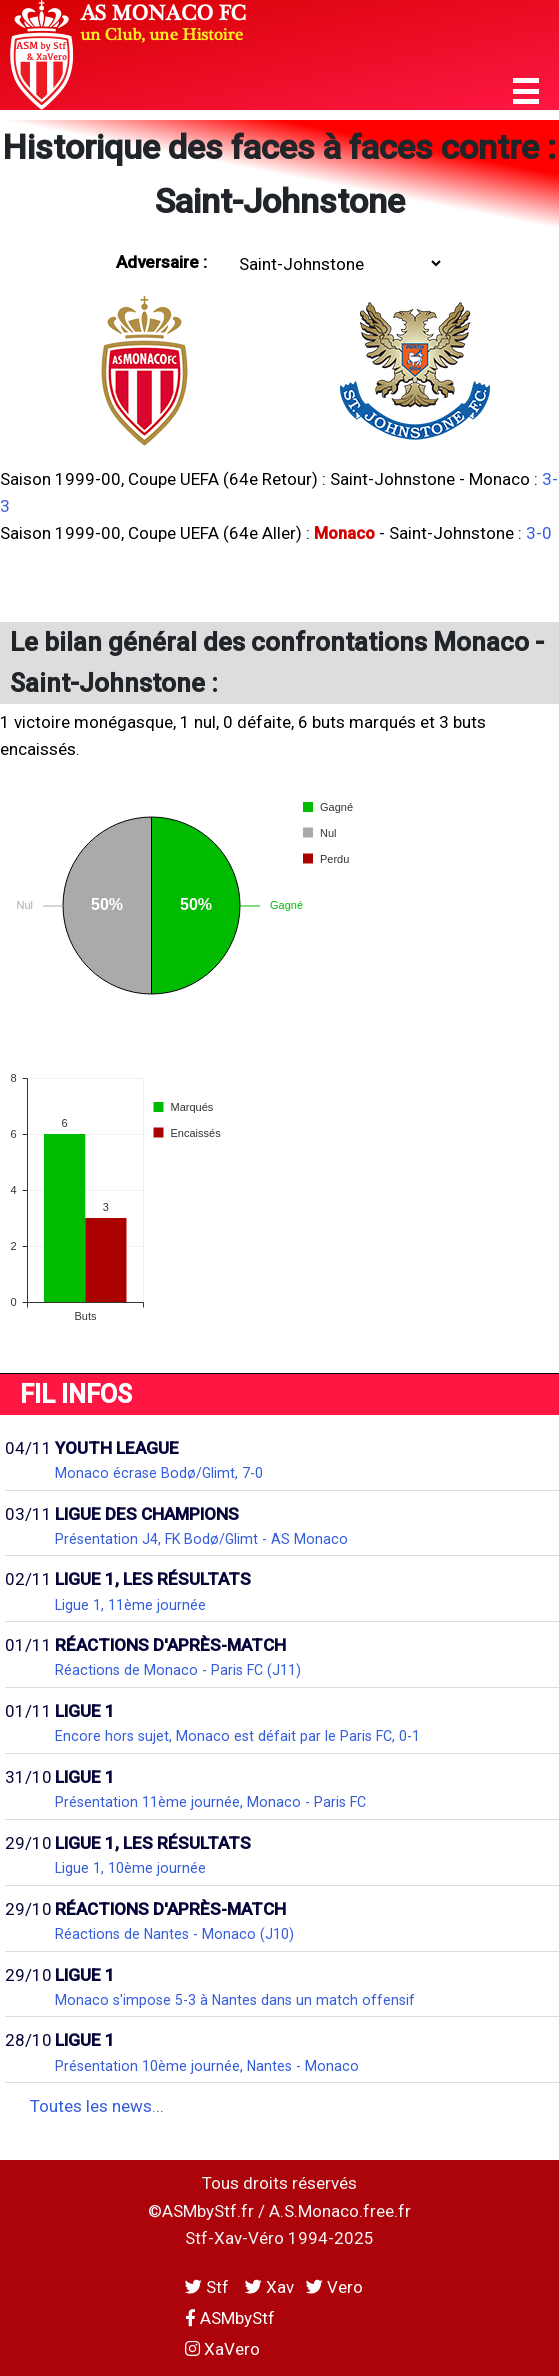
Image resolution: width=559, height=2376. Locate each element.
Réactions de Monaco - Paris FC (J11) (178, 1670)
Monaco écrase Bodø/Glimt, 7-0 (159, 1473)
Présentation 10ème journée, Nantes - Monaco (207, 2066)
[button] (526, 91)
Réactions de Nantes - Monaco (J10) (174, 1934)
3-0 (539, 533)
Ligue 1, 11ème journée (130, 1605)
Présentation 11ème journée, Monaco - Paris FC (210, 1802)
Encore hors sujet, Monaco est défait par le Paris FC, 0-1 (237, 1736)
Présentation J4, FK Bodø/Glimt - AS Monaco (201, 1539)
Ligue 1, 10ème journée (130, 1868)
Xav (269, 2287)
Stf (209, 2287)
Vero (334, 2287)
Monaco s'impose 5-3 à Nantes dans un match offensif (235, 2000)
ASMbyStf (230, 2318)
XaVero (222, 2349)
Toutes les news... (97, 2106)
